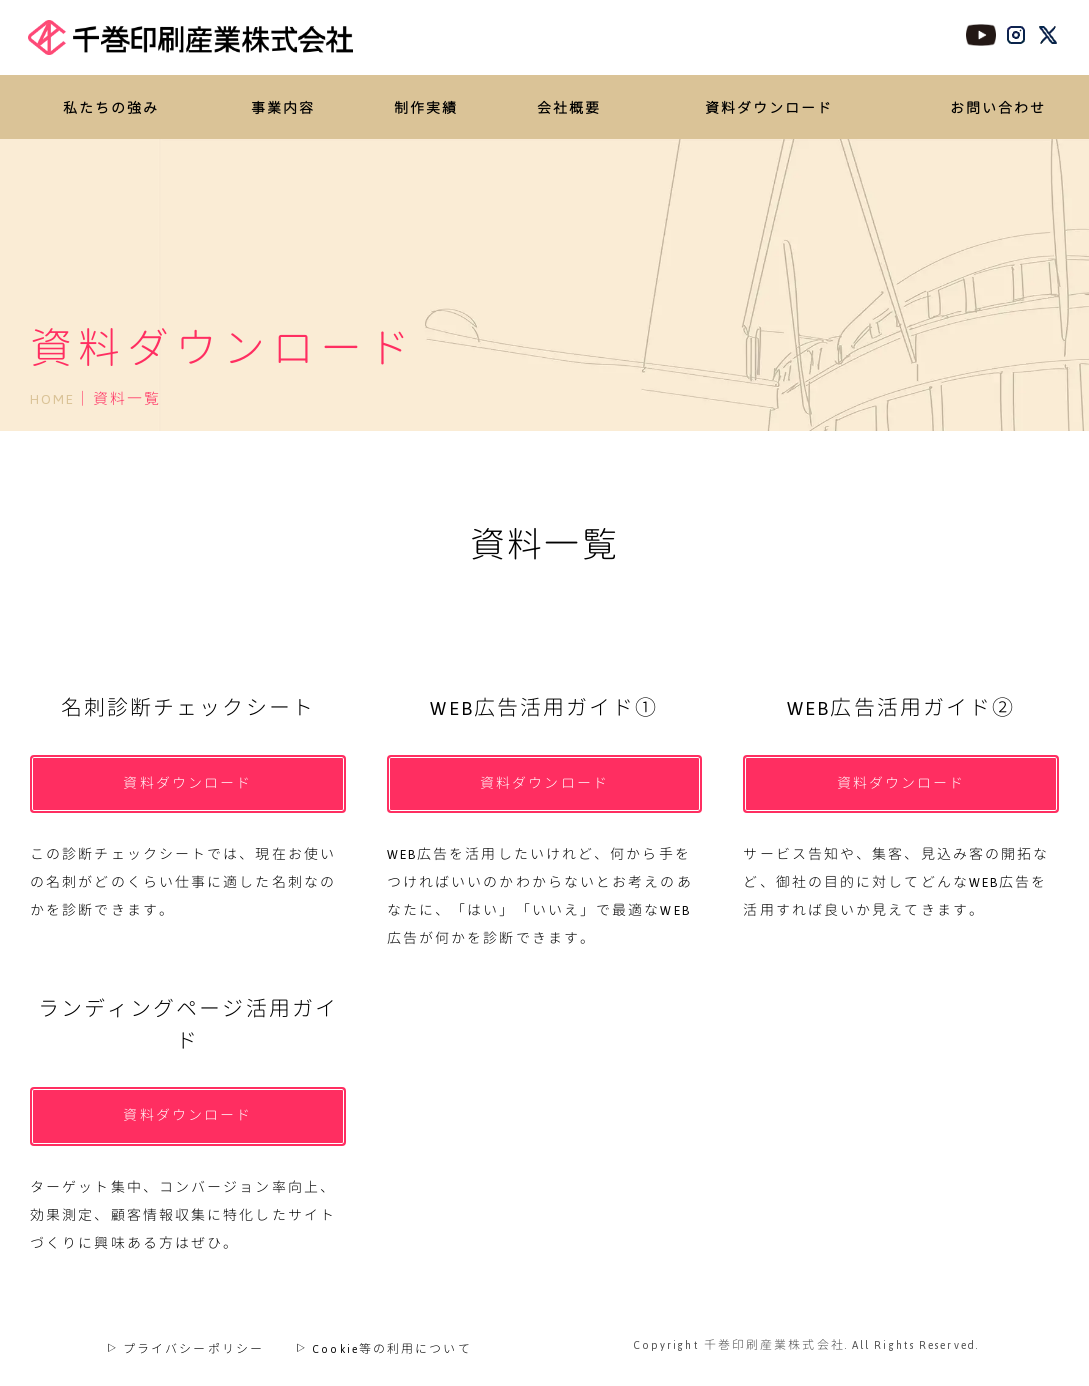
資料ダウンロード (769, 109)
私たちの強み (111, 109)
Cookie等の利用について (383, 1342)
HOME (52, 399)
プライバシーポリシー (185, 1342)
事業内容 (283, 109)
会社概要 (569, 109)
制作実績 (426, 109)
